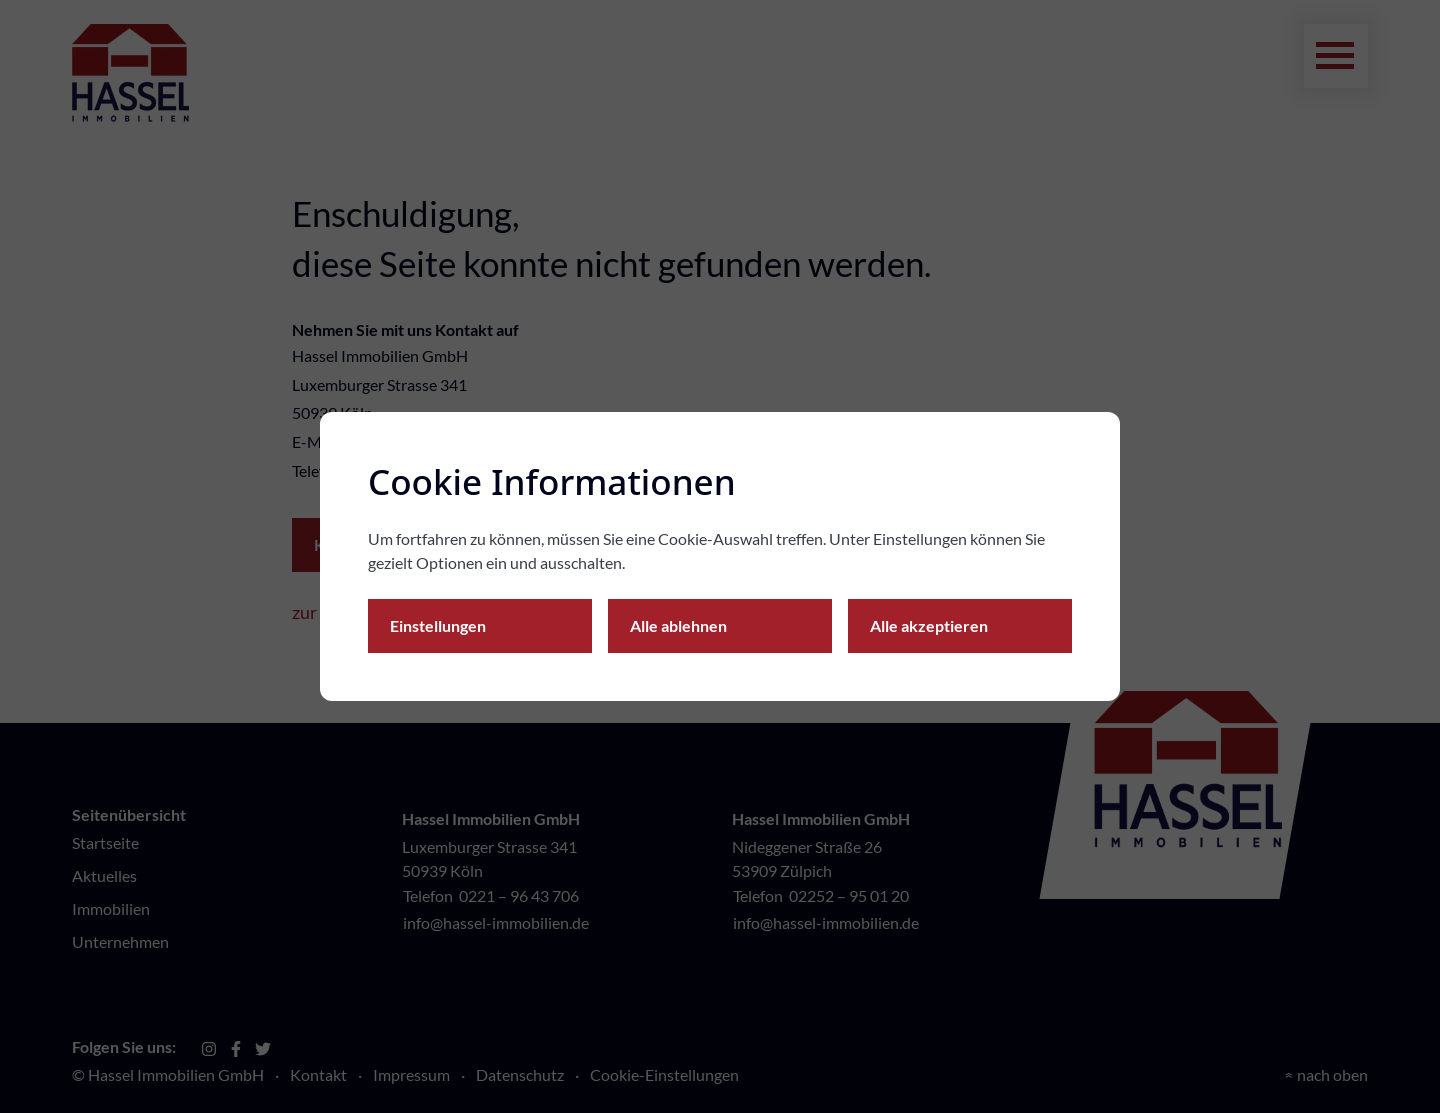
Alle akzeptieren (929, 625)
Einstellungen (438, 625)
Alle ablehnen (678, 625)
